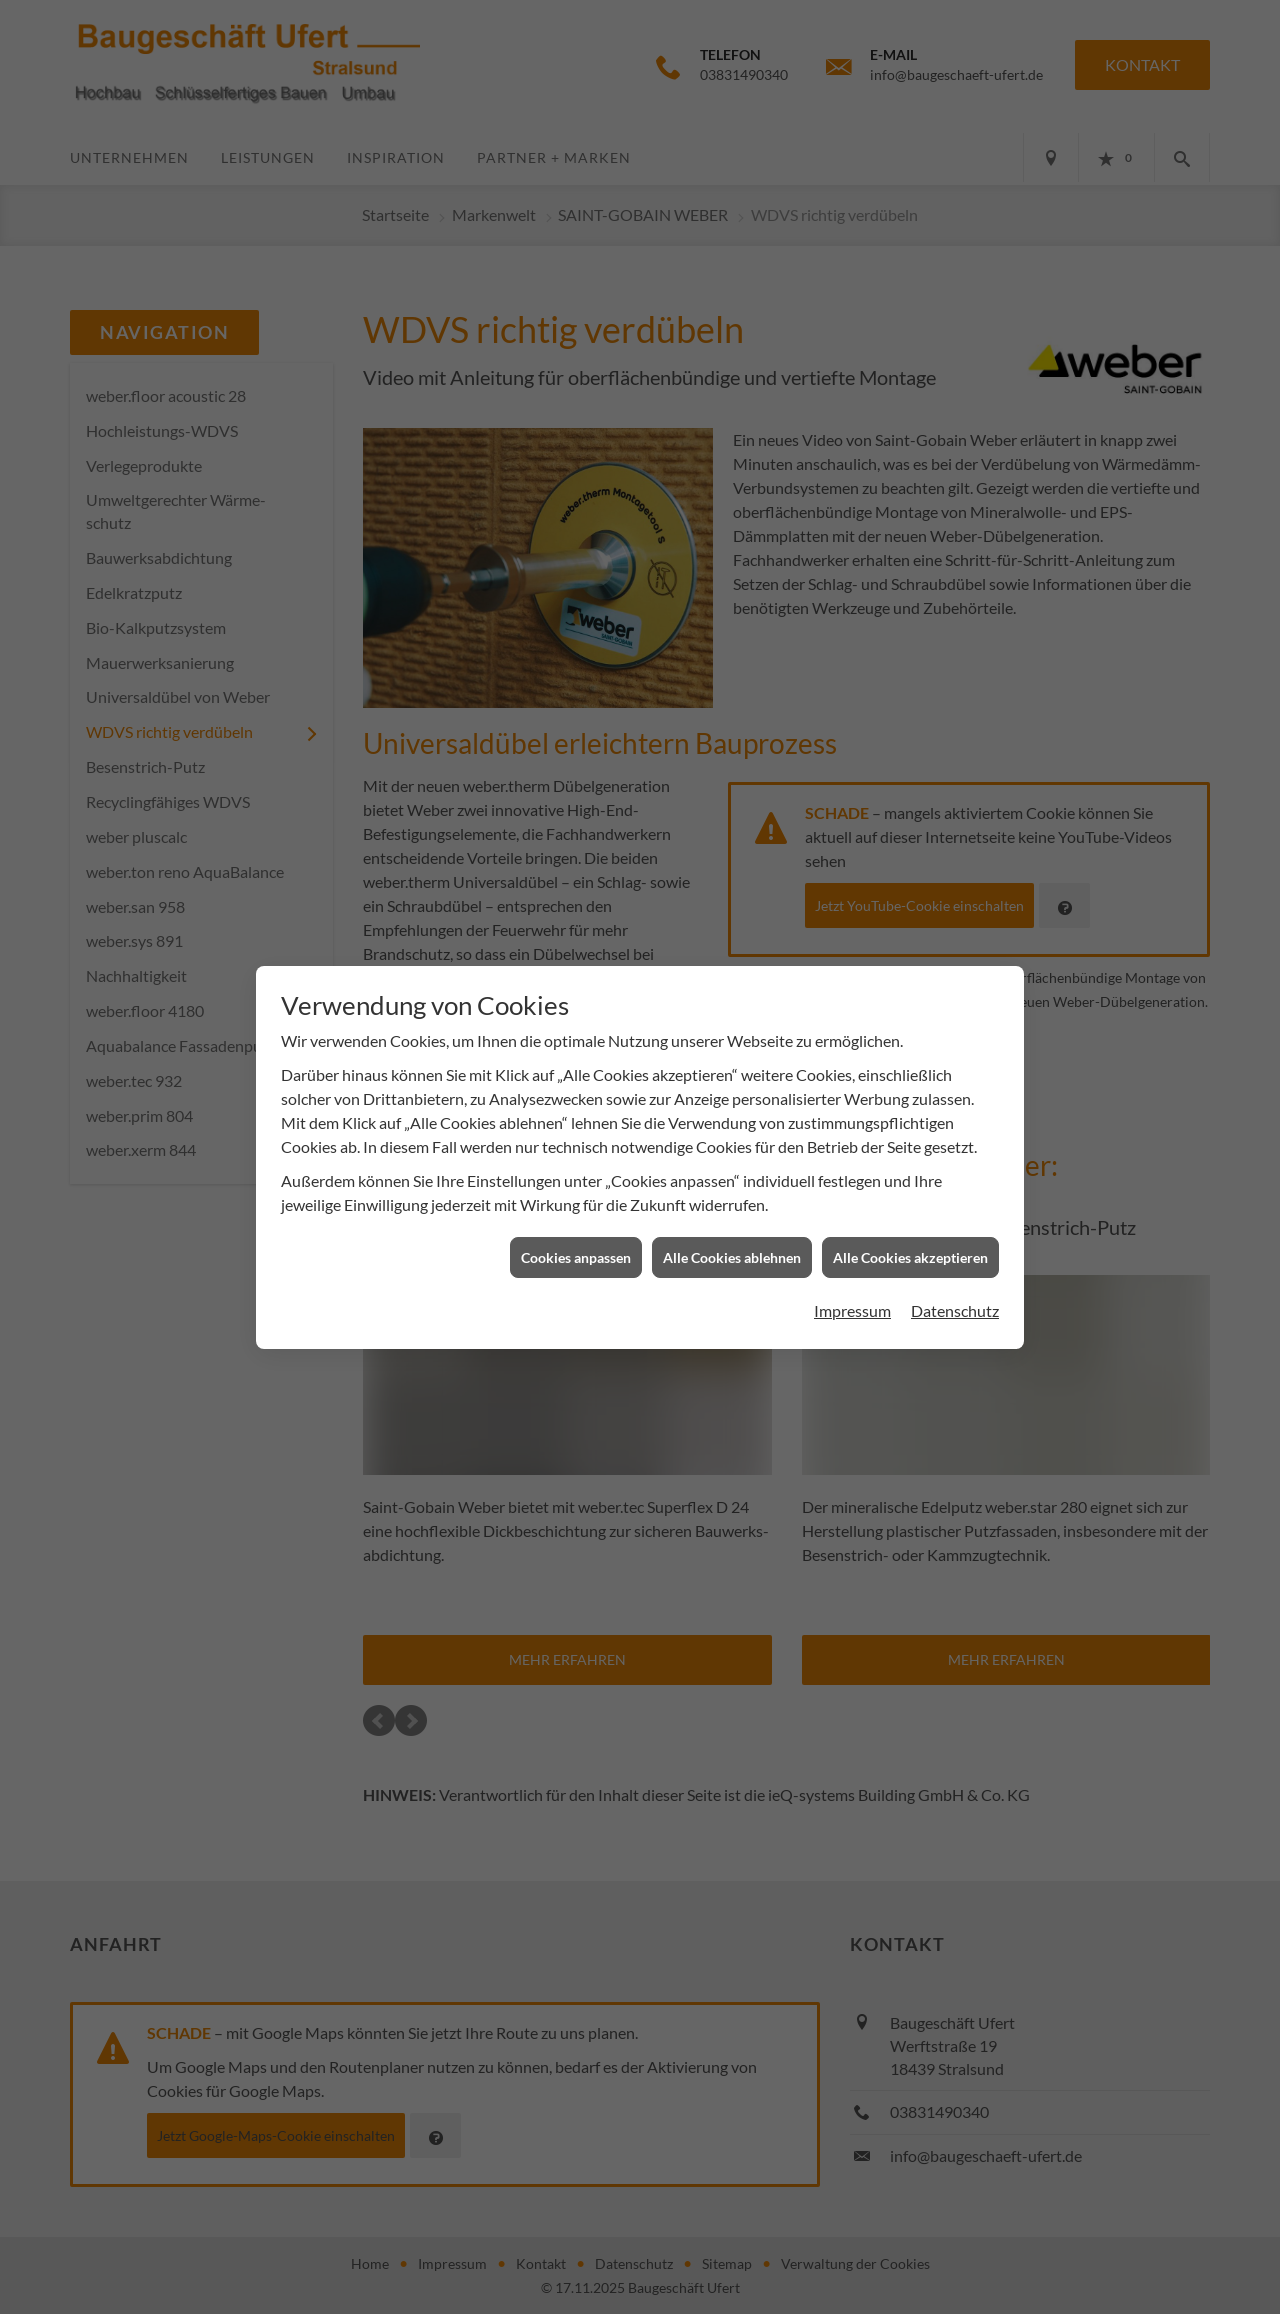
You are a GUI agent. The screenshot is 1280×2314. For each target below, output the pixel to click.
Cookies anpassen (576, 1225)
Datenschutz (955, 1279)
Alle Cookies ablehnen (732, 1225)
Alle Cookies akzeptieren (910, 1225)
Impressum (852, 1279)
